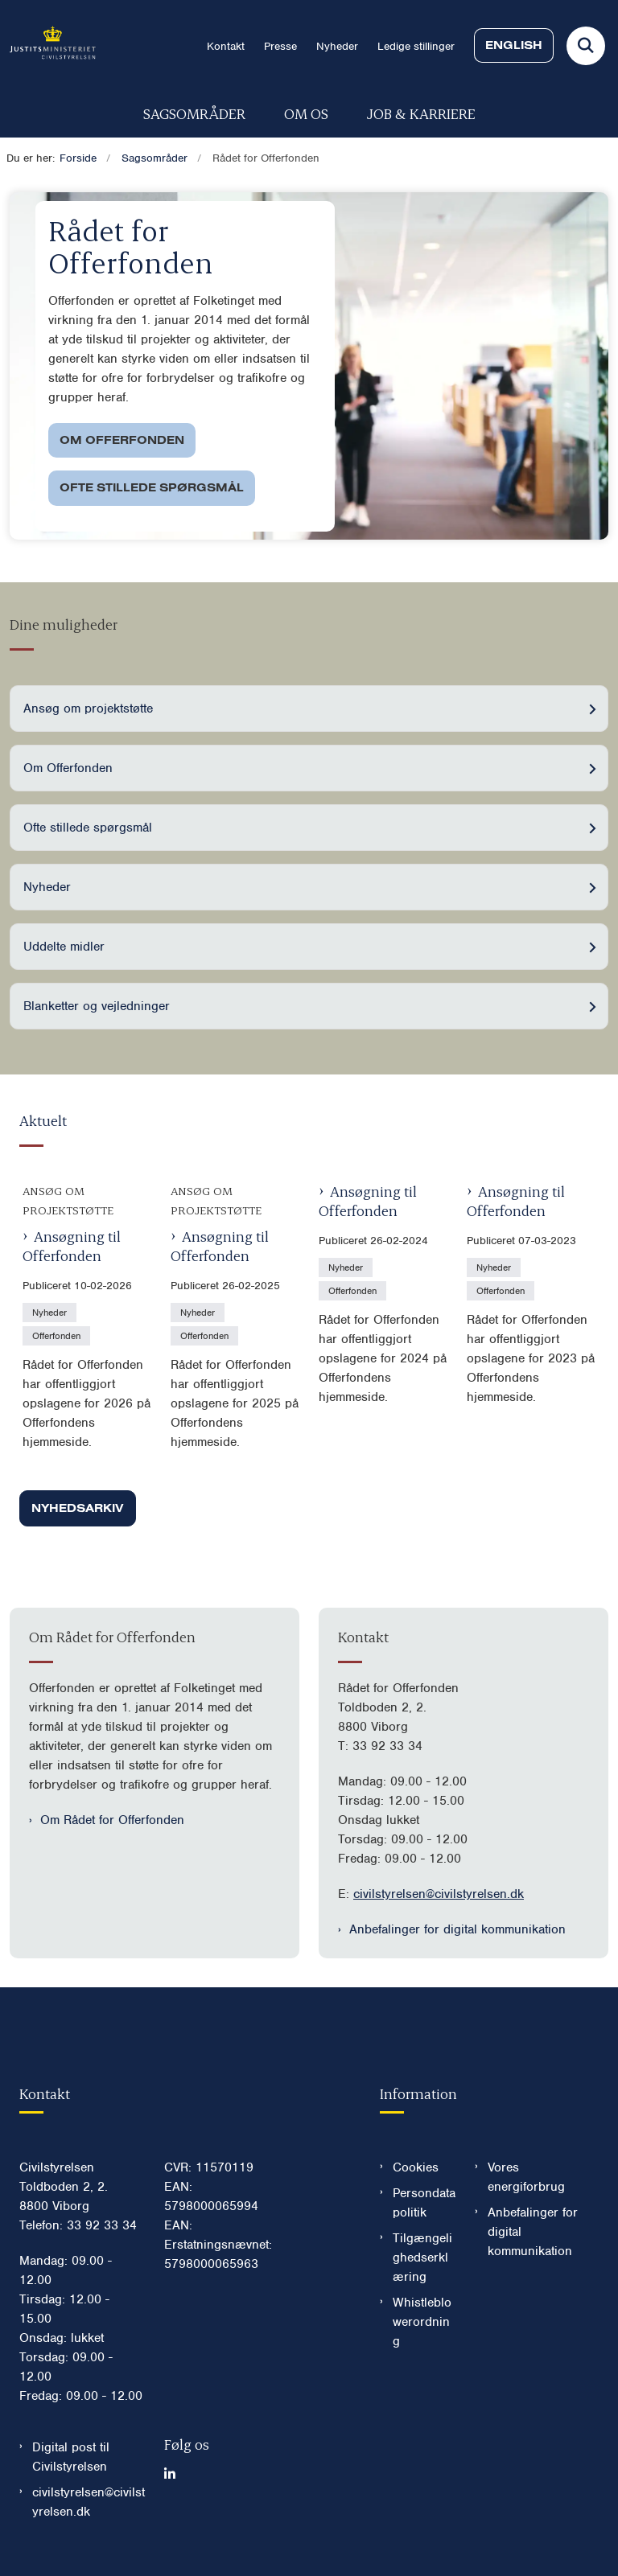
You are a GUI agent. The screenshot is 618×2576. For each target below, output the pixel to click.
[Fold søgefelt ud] (585, 46)
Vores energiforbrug (526, 2177)
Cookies (416, 2167)
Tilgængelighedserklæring (422, 2257)
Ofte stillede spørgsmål (152, 487)
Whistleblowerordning (422, 2322)
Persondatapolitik (424, 2203)
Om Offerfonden (122, 440)
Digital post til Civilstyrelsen (70, 2457)
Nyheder (47, 887)
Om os (306, 113)
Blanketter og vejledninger (96, 1006)
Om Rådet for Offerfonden (112, 1820)
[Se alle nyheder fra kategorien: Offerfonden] (58, 1335)
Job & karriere (421, 113)
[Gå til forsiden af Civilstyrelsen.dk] (48, 45)
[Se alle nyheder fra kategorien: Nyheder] (51, 1312)
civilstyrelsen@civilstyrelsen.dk (438, 1894)
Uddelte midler (64, 947)
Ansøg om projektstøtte (88, 708)
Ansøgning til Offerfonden (72, 1245)
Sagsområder (194, 113)
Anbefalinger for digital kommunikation (457, 1929)
